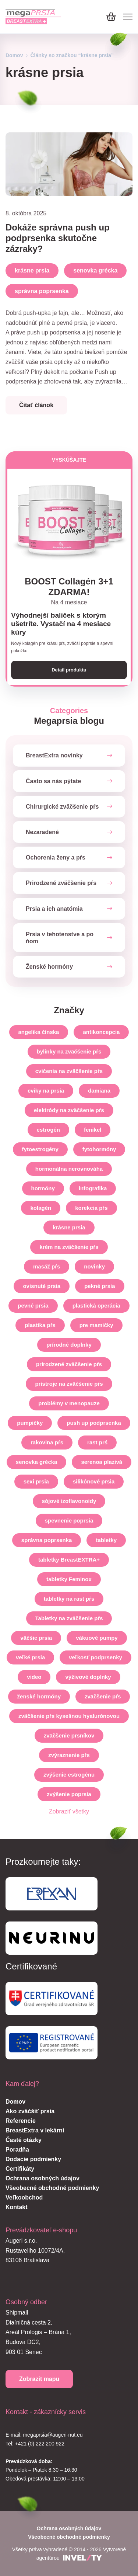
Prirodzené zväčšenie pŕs (61, 883)
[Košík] (111, 17)
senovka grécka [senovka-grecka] (36, 1462)
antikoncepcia (101, 1032)
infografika (93, 1188)
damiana (99, 1090)
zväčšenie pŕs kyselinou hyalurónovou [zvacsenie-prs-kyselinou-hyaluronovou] (69, 1716)
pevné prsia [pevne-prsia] (33, 1305)
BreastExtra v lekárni (35, 2130)
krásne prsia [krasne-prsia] (69, 1227)
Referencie (21, 2121)
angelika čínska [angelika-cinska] (38, 1032)
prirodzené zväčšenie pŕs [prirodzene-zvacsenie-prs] (69, 1364)
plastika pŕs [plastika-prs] (40, 1325)
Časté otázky (24, 2140)
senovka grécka (95, 270)
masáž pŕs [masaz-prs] (46, 1266)
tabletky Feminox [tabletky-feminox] (69, 1579)
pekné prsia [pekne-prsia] (99, 1286)
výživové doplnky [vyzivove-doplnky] (88, 1677)
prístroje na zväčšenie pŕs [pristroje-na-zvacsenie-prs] (69, 1384)
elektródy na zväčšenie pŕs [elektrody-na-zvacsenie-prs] (69, 1110)
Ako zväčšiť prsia (30, 2111)
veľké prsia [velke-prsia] (30, 1657)
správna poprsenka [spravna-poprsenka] (46, 1540)
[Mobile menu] (127, 17)
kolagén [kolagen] (40, 1208)
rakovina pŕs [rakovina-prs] (47, 1442)
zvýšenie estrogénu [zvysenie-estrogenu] (69, 1774)
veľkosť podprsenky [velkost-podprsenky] (95, 1657)
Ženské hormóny (49, 967)
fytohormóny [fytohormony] (99, 1149)
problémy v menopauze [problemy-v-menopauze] (69, 1403)
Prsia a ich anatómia (54, 909)
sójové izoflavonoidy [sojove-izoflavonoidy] (69, 1501)
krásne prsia (32, 270)
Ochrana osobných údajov (42, 2178)
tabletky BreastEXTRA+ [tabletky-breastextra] (69, 1559)
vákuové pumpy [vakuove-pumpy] (96, 1638)
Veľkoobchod (24, 2197)
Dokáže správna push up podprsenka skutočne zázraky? (58, 238)
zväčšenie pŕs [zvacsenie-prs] (103, 1696)
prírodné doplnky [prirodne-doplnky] (69, 1344)
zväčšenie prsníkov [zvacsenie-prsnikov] (69, 1735)
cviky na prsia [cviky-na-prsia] (46, 1090)
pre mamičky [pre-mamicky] (96, 1325)
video (34, 1677)
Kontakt (17, 2207)
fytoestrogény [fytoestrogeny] (40, 1149)
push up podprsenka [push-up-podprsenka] (94, 1423)
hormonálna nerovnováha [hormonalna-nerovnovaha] (69, 1169)
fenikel (93, 1129)
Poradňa (17, 2149)
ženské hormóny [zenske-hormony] (39, 1696)
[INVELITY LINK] (82, 2558)
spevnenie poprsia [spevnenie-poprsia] (69, 1520)
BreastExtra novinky (54, 756)
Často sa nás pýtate (53, 781)
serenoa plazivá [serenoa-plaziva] (101, 1462)
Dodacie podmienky (33, 2159)
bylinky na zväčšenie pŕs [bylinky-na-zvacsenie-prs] (69, 1051)
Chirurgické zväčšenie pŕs (62, 806)
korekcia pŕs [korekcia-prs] (91, 1208)
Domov (14, 55)
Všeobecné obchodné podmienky (52, 2188)
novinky (94, 1266)
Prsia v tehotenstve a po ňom (59, 937)
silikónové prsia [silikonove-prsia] (93, 1481)
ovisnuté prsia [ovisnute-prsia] (41, 1286)
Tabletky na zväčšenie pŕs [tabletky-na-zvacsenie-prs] (69, 1618)
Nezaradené (42, 832)
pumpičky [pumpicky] (30, 1423)
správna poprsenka (42, 291)
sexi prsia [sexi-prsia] (36, 1481)
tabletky (106, 1540)
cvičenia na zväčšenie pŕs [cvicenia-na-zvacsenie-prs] (69, 1071)
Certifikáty (20, 2169)
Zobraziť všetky (69, 1811)
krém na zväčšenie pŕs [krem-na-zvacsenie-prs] (68, 1247)
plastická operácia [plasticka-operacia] (96, 1305)
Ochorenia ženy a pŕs (55, 857)
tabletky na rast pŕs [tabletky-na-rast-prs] (69, 1599)
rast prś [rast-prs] (97, 1442)
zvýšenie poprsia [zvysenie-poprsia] (69, 1794)
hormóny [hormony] (43, 1188)
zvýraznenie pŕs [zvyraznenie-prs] (69, 1755)
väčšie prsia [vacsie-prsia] (36, 1638)
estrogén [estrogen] (48, 1129)
